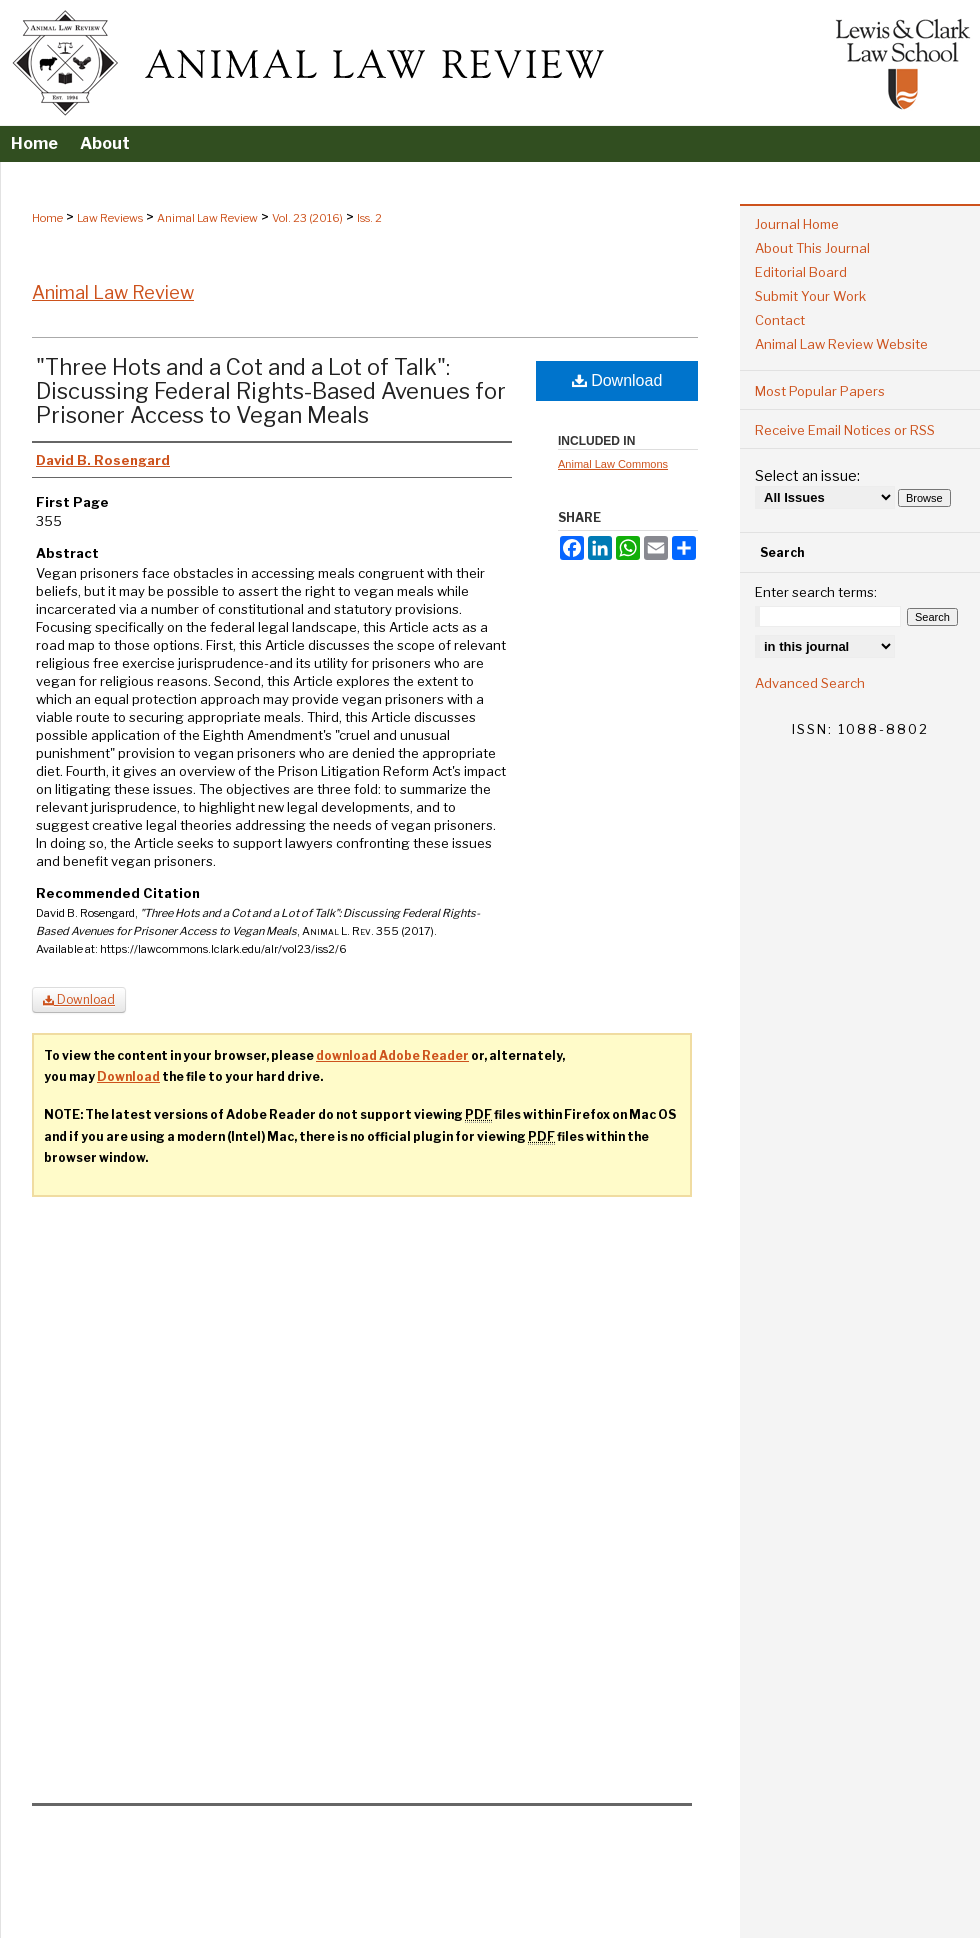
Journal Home (797, 224)
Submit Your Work (810, 296)
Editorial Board (801, 272)
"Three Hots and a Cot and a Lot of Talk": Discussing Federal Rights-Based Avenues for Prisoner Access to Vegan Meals (271, 391)
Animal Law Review (207, 218)
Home (47, 218)
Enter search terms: (816, 592)
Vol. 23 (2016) (307, 218)
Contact (780, 320)
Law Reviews (110, 218)
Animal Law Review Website (841, 344)
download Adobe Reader (392, 1055)
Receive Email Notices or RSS (845, 430)
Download (617, 380)
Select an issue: (807, 475)
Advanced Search (810, 683)
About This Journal (812, 248)
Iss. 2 (369, 218)
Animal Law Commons (613, 464)
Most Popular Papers (820, 391)
